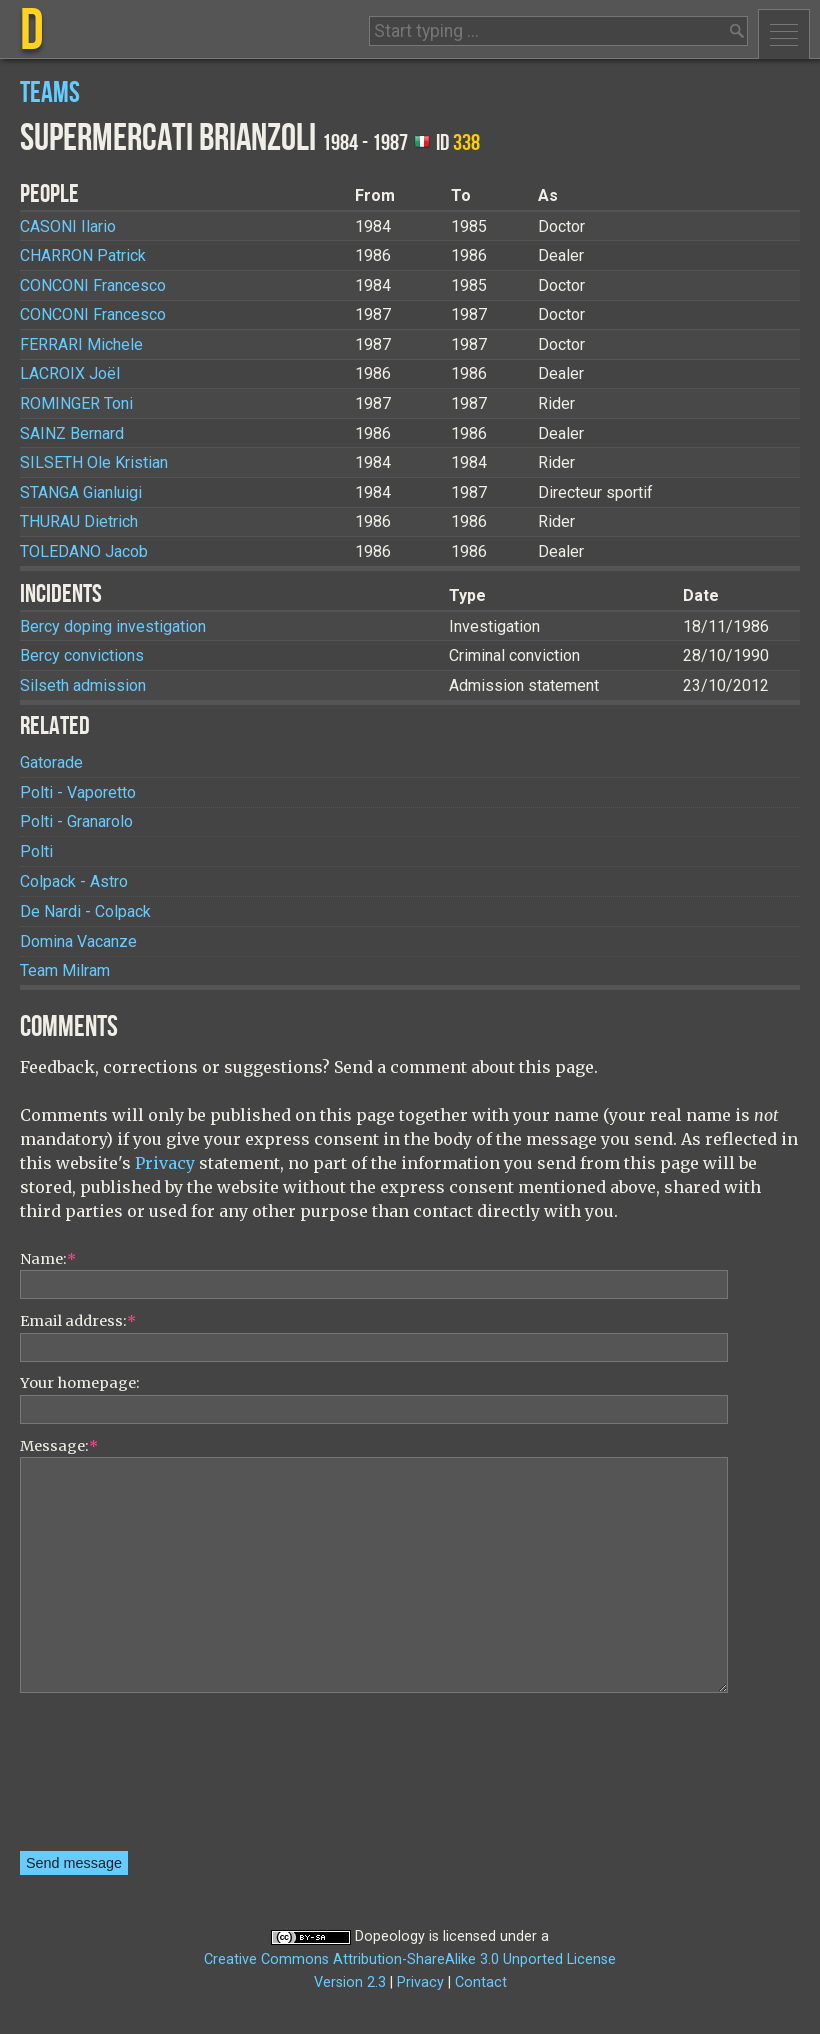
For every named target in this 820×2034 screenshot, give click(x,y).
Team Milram (65, 970)
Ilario (68, 226)
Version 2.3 (350, 1982)
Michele (81, 344)
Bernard (72, 433)
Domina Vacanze (78, 941)
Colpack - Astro (74, 881)
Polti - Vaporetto (78, 792)
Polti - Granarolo (76, 821)
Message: (59, 1446)
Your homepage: (80, 1383)
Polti (36, 851)
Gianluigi (81, 492)
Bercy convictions (82, 655)
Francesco (93, 285)
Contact (481, 1982)
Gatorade (51, 762)
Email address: (78, 1321)
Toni (76, 403)
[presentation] (102, 1779)
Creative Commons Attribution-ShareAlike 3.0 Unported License (410, 1959)
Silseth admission (83, 685)
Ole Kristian (94, 462)
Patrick (83, 255)
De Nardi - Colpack (85, 911)
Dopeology (390, 1936)
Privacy (165, 1163)
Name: (48, 1259)
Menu (784, 34)
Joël (70, 373)
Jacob (84, 551)
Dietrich (79, 521)
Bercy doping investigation (113, 626)
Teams (50, 93)
